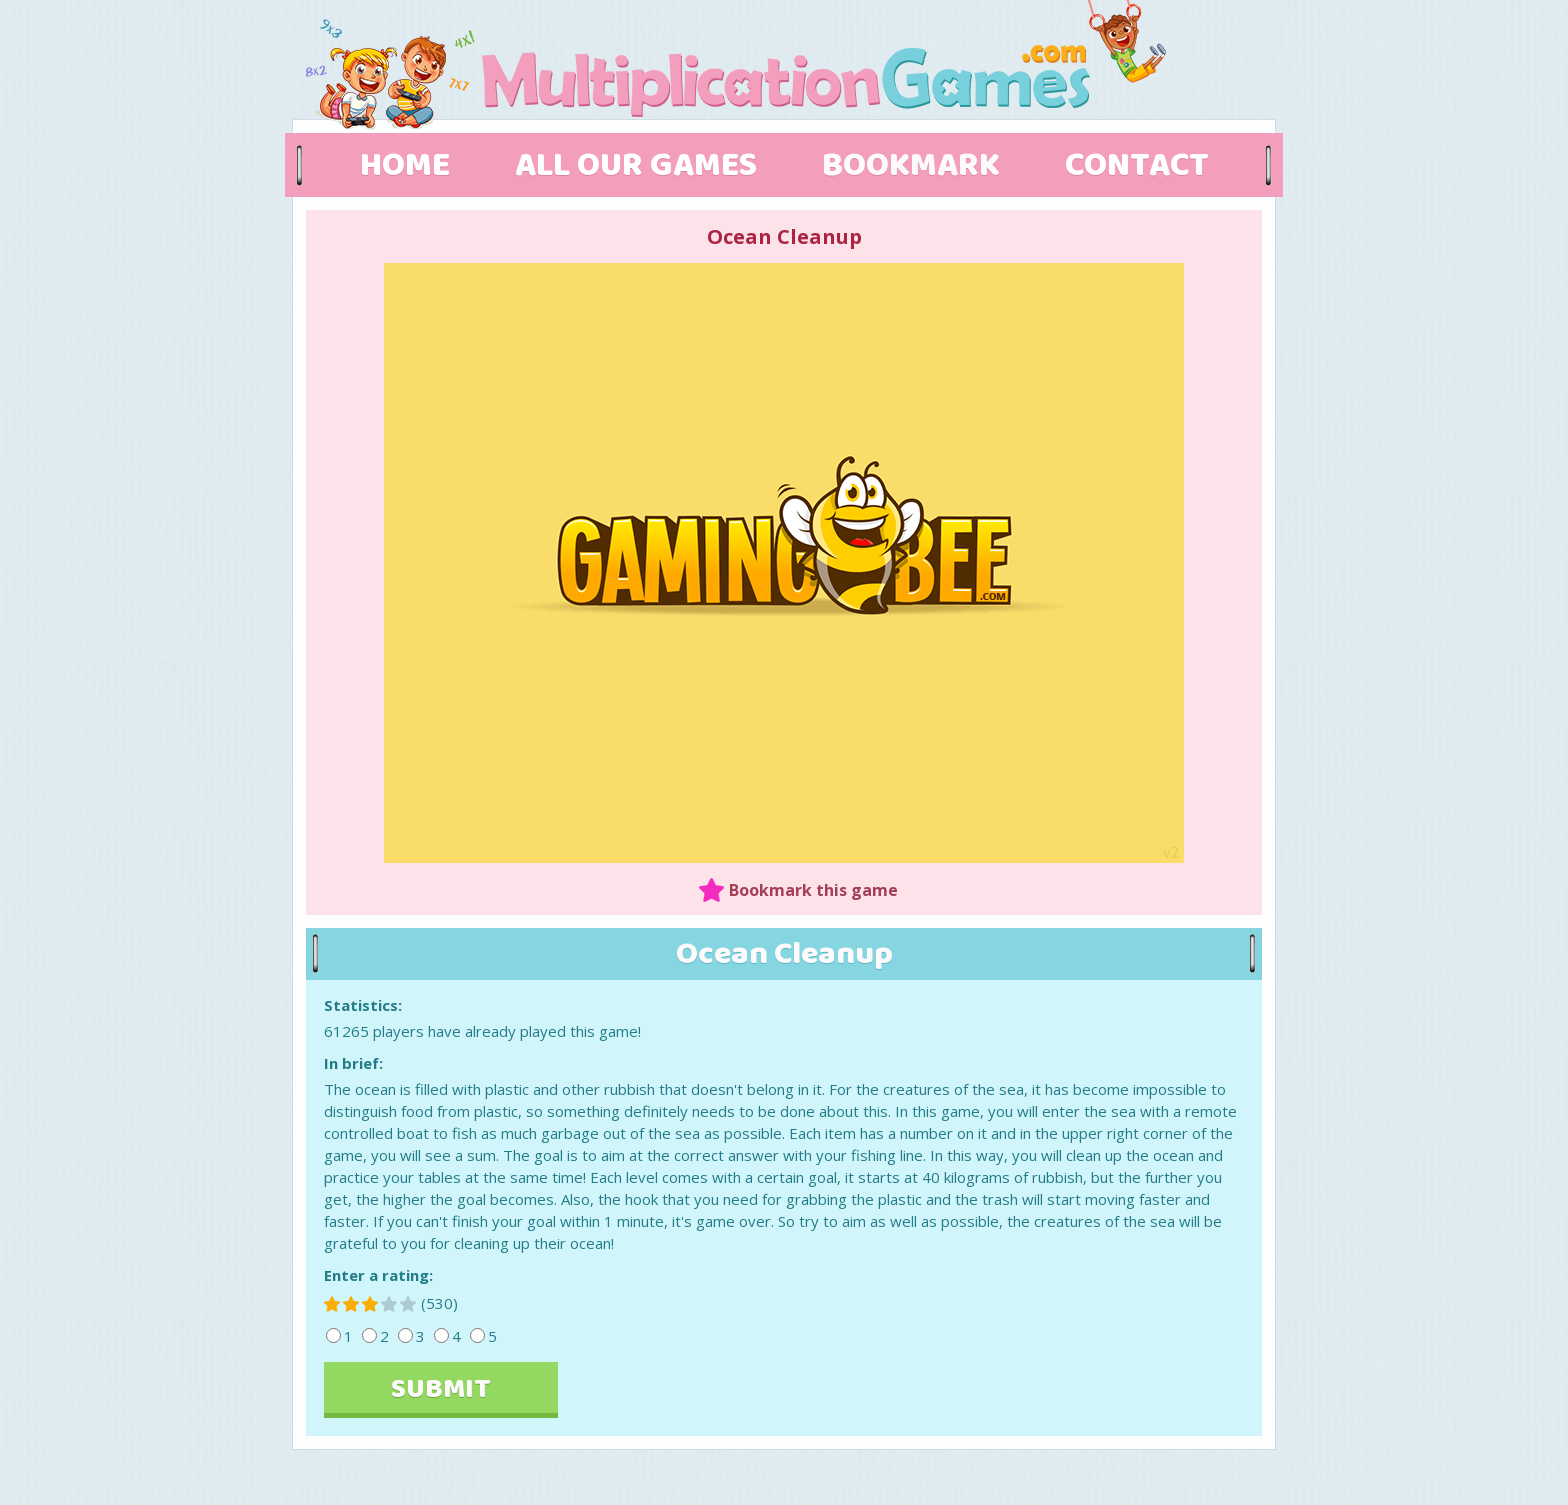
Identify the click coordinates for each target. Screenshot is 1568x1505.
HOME (405, 166)
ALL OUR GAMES (636, 166)
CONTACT (1137, 166)
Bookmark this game (813, 890)
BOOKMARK (911, 166)
